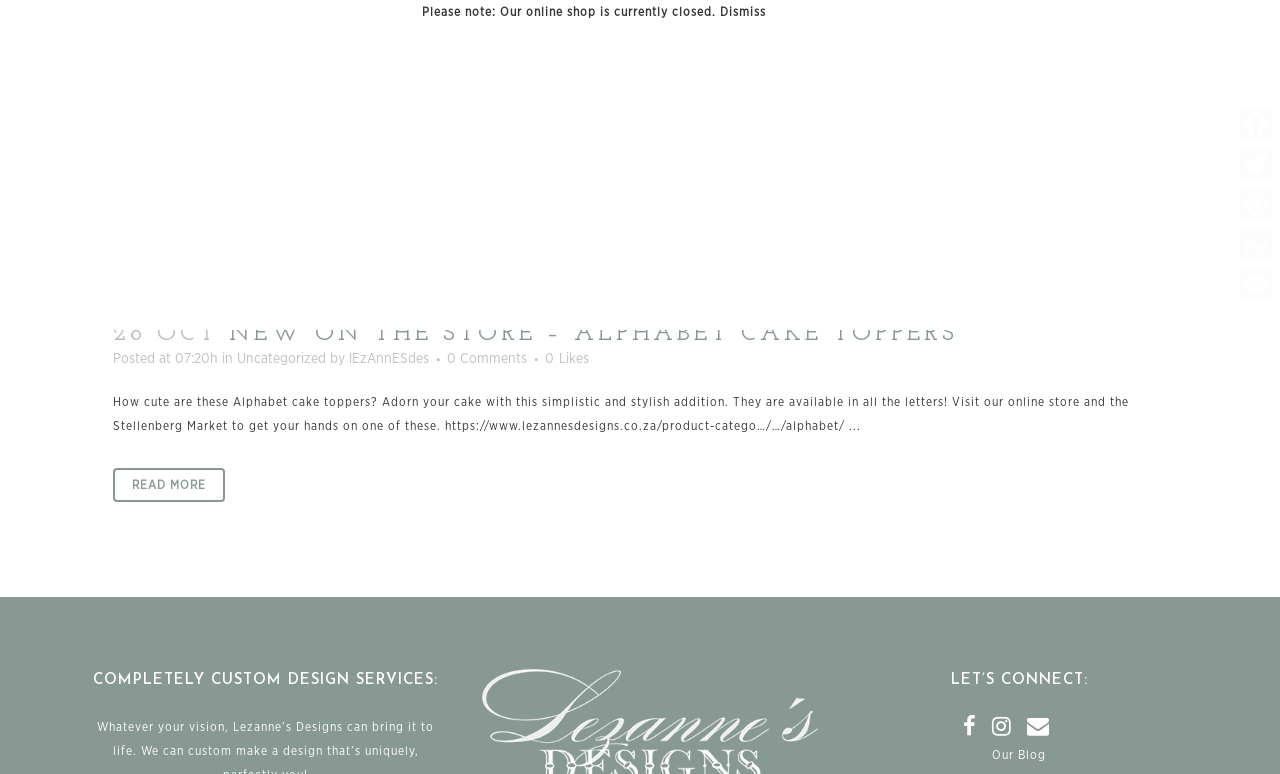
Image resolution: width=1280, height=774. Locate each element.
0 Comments (487, 359)
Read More (169, 485)
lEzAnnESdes (389, 359)
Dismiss (743, 12)
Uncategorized (281, 359)
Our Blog (1019, 755)
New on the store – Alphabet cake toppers (593, 334)
